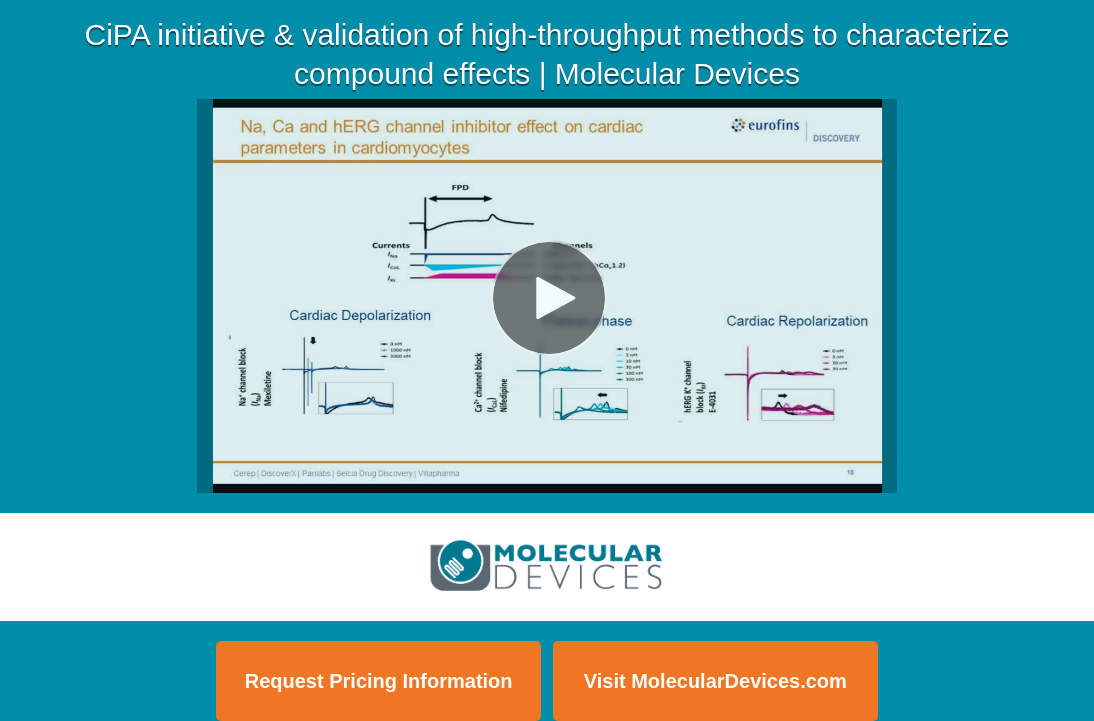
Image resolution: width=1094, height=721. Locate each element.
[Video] (547, 296)
